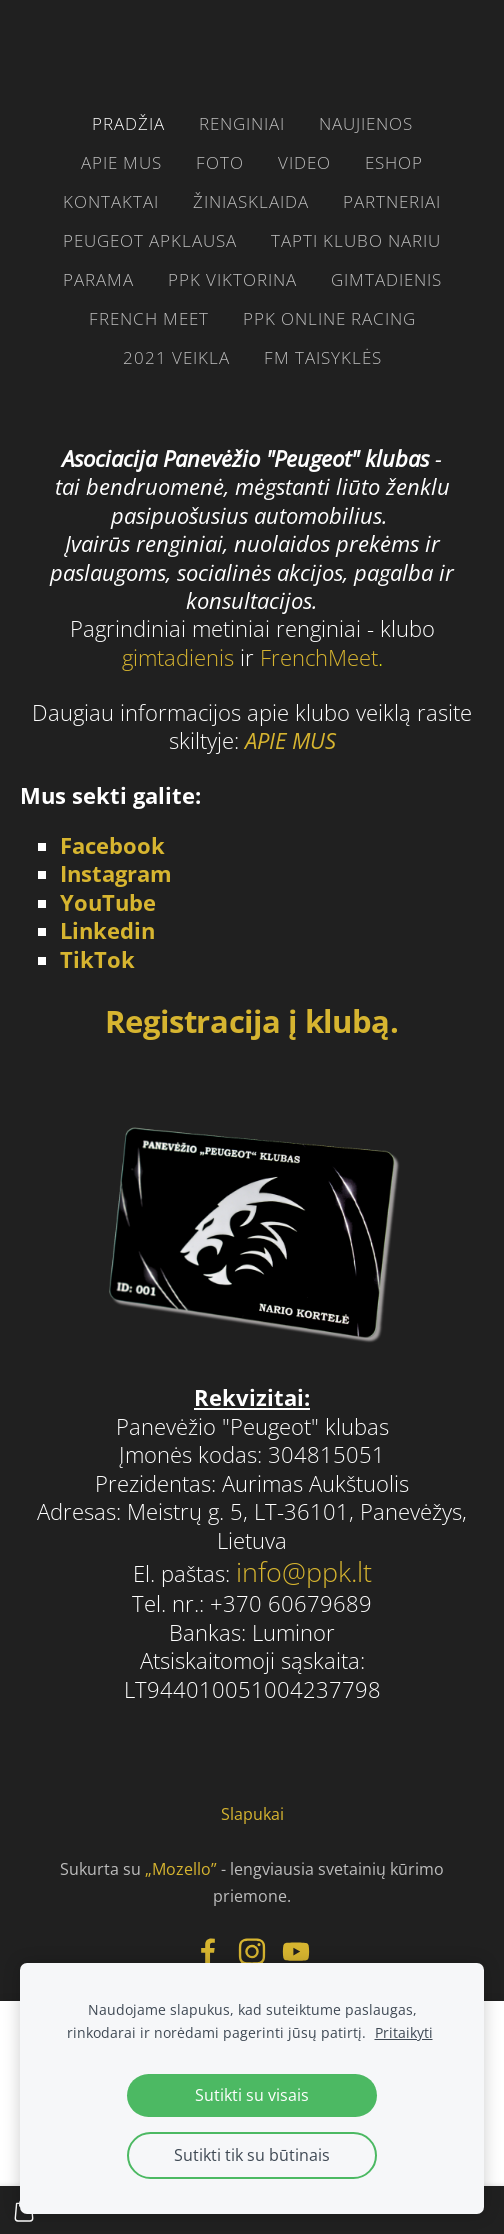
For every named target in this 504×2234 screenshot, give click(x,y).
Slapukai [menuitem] (252, 1814)
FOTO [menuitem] (220, 162)
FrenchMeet (319, 657)
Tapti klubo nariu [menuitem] (356, 240)
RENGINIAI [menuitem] (242, 123)
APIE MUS (290, 740)
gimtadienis (181, 657)
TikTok (97, 959)
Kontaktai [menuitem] (111, 201)
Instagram (116, 873)
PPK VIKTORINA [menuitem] (232, 279)
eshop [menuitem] (394, 162)
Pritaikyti (404, 2032)
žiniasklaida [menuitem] (251, 201)
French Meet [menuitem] (149, 318)
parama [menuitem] (98, 279)
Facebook (112, 845)
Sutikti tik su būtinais (252, 2155)
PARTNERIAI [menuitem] (392, 201)
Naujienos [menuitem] (366, 123)
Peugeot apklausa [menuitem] (150, 240)
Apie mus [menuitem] (121, 162)
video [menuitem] (304, 162)
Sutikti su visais (252, 2095)
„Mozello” (181, 1869)
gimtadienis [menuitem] (386, 279)
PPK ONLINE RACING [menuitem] (329, 318)
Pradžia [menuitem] (128, 123)
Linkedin (107, 930)
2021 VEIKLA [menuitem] (176, 357)
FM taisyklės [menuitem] (323, 357)
